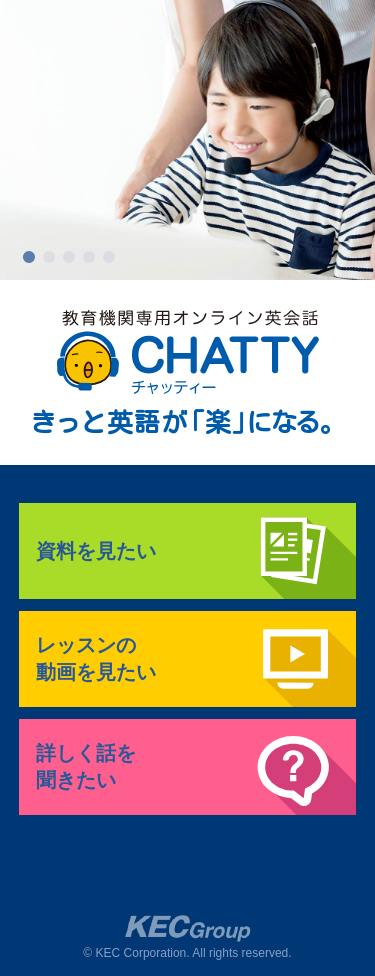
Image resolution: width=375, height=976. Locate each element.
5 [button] (109, 258)
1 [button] (29, 258)
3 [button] (69, 258)
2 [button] (49, 258)
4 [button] (89, 258)
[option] (187, 140)
